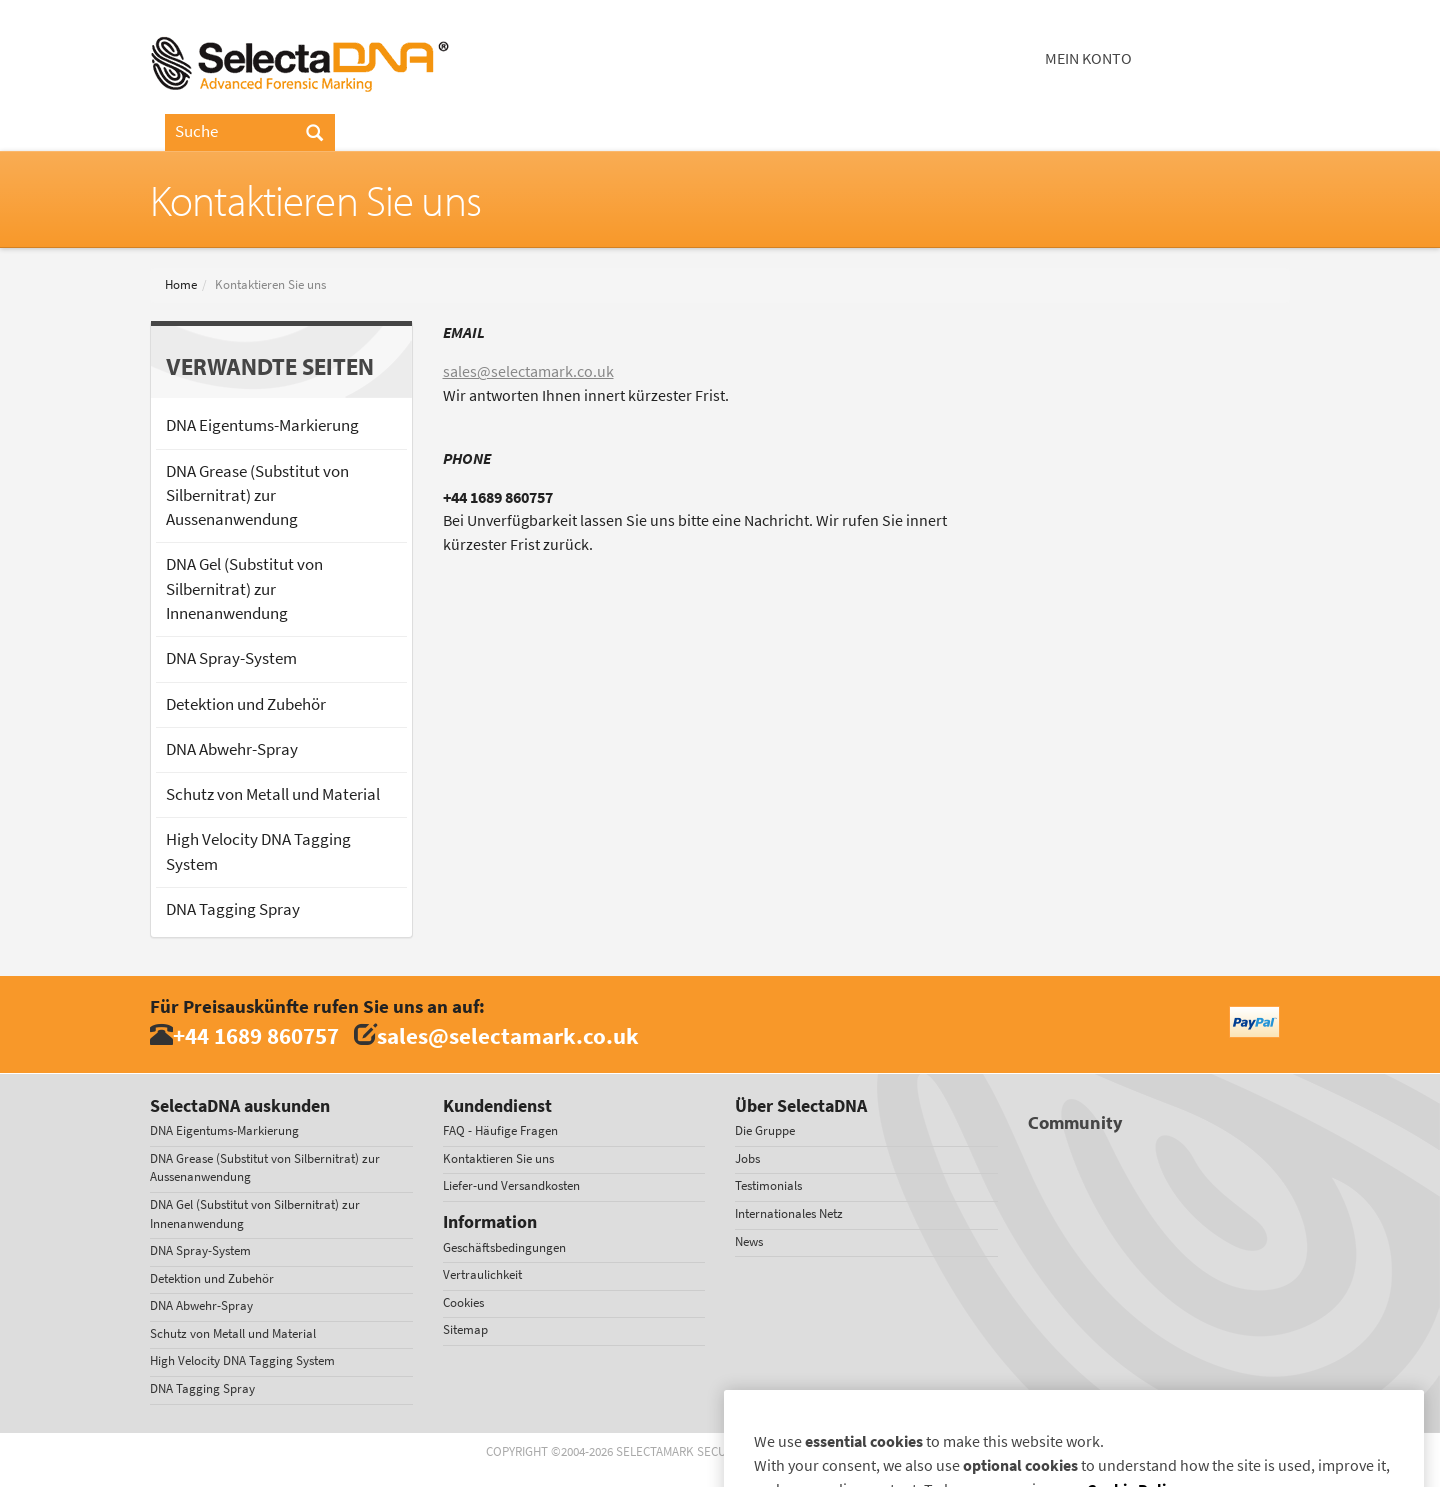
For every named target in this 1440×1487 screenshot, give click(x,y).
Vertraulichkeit (482, 1274)
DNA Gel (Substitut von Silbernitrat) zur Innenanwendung (244, 589)
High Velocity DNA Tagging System (258, 851)
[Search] (314, 134)
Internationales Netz (789, 1213)
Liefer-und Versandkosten (511, 1185)
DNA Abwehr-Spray (232, 749)
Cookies (463, 1302)
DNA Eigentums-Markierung (262, 425)
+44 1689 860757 (256, 1035)
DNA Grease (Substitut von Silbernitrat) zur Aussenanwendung (257, 496)
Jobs (747, 1158)
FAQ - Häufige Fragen (500, 1130)
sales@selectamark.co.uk (528, 371)
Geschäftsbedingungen (504, 1247)
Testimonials (768, 1185)
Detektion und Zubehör (246, 704)
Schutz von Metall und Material (273, 794)
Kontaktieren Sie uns (498, 1158)
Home (181, 284)
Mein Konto (1088, 58)
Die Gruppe (765, 1130)
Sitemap (465, 1329)
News (749, 1241)
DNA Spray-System (231, 658)
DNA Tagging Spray (233, 909)
